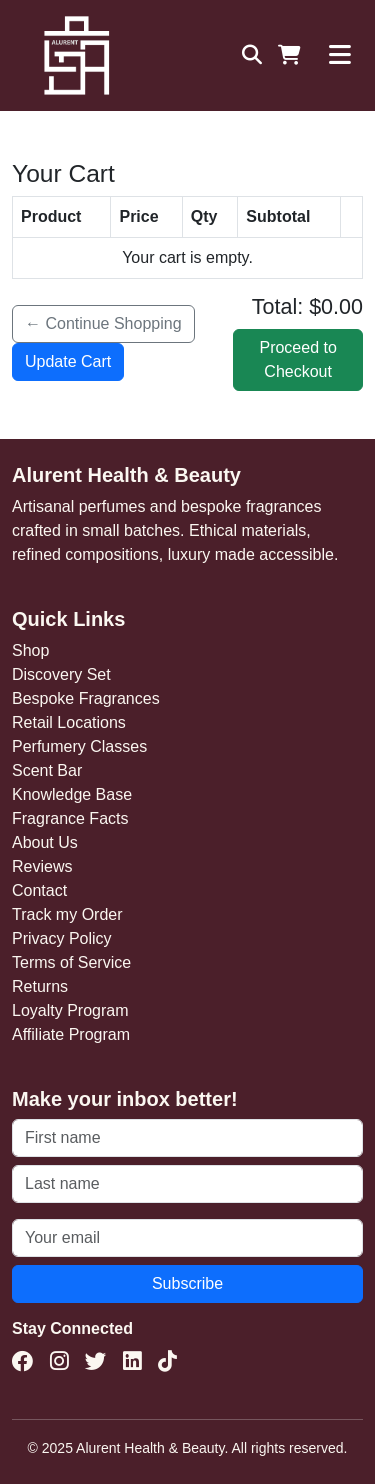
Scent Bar (47, 770)
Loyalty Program (70, 1010)
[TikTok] (167, 1362)
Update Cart (68, 361)
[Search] (252, 55)
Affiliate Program (71, 1034)
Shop (30, 650)
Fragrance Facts (70, 818)
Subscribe (187, 1283)
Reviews (42, 866)
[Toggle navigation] (340, 55)
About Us (45, 842)
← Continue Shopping (103, 323)
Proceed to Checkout (297, 359)
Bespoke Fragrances (86, 698)
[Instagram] (59, 1362)
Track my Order (67, 914)
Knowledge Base (72, 794)
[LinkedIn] (132, 1362)
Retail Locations (69, 722)
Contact (39, 890)
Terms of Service (71, 962)
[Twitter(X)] (96, 1362)
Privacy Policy (62, 938)
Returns (40, 986)
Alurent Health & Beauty (126, 475)
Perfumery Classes (79, 746)
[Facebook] (23, 1362)
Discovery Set (61, 674)
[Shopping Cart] (289, 55)
